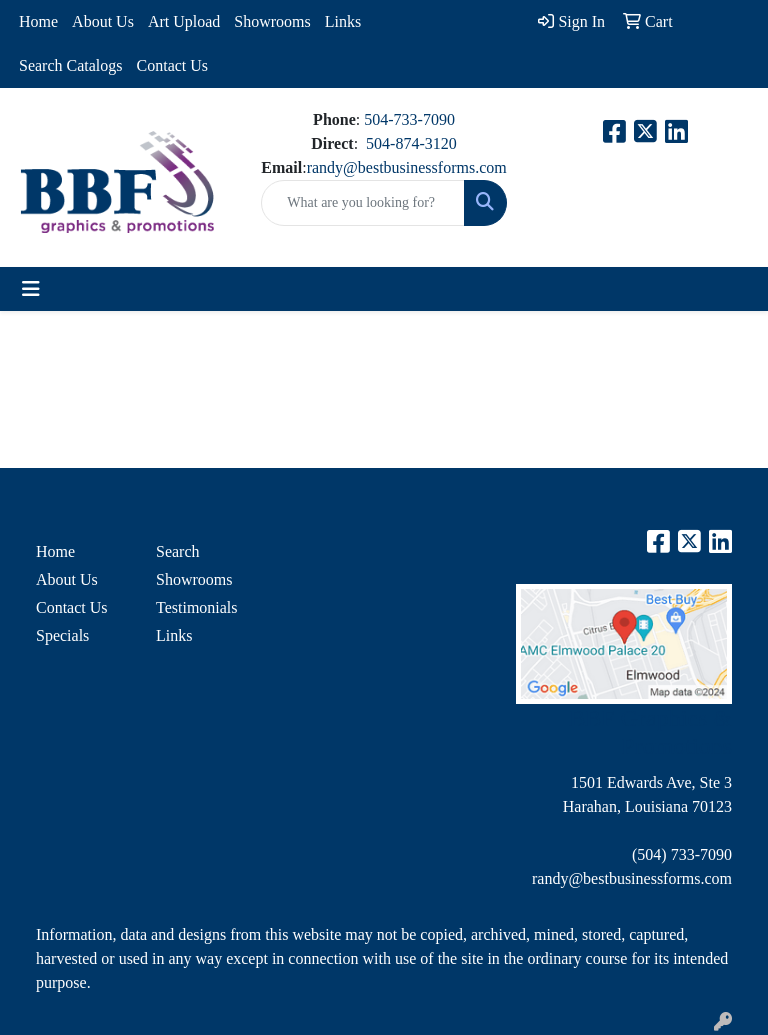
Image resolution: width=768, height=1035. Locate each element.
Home (38, 21)
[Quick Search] (362, 203)
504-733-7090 (409, 119)
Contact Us (173, 65)
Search (178, 551)
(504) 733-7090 (682, 854)
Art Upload (184, 21)
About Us (103, 21)
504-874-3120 (411, 143)
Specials (62, 635)
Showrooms (272, 21)
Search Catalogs (71, 65)
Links (343, 21)
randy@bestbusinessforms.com (407, 167)
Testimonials (197, 607)
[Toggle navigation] (31, 289)
